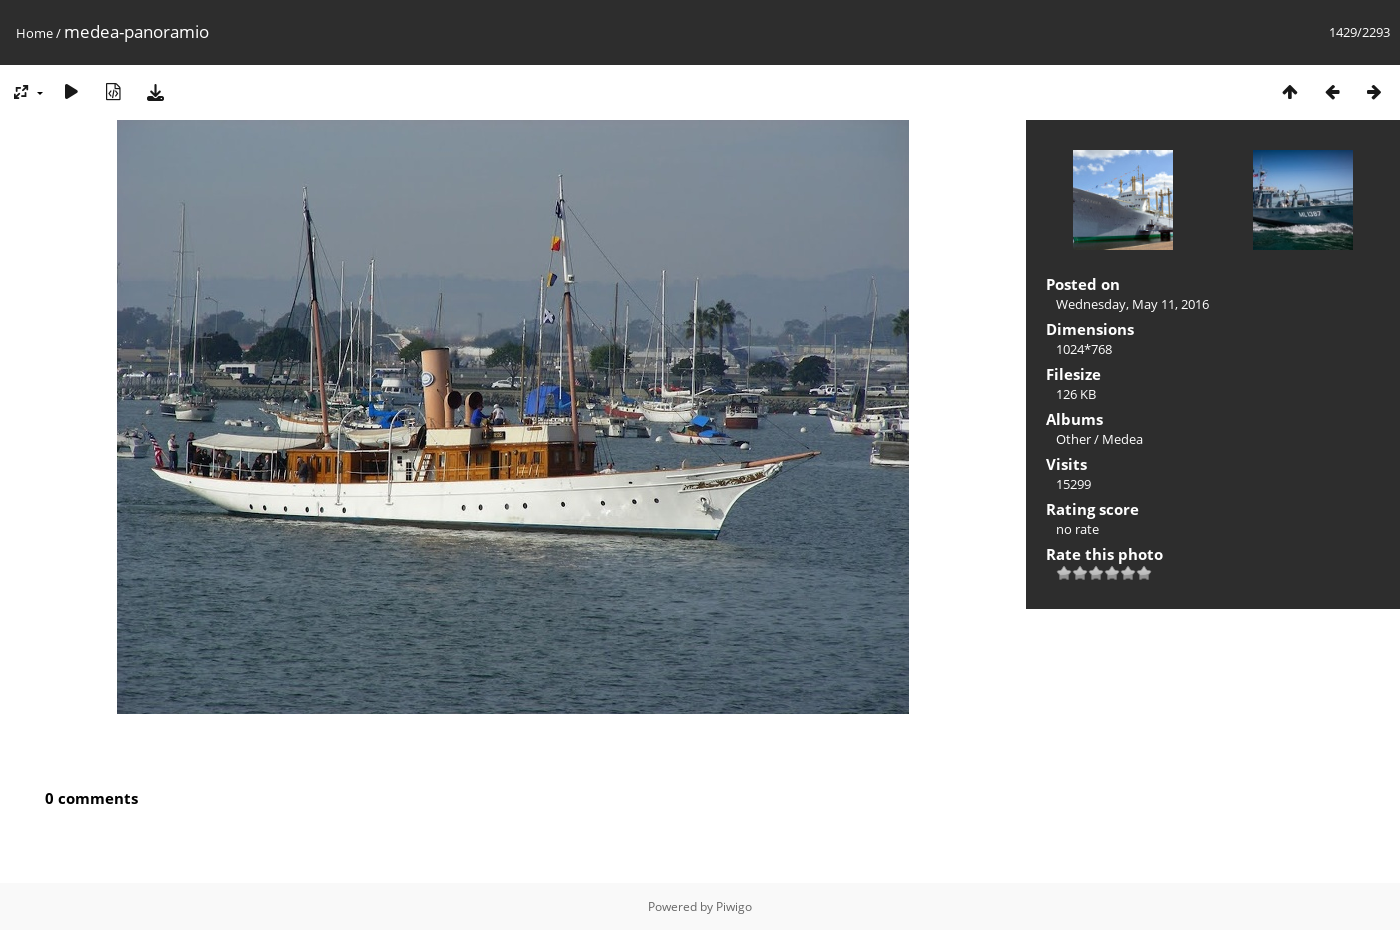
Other (1073, 439)
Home (34, 33)
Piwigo (734, 906)
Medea (1122, 439)
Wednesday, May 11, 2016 (1132, 304)
